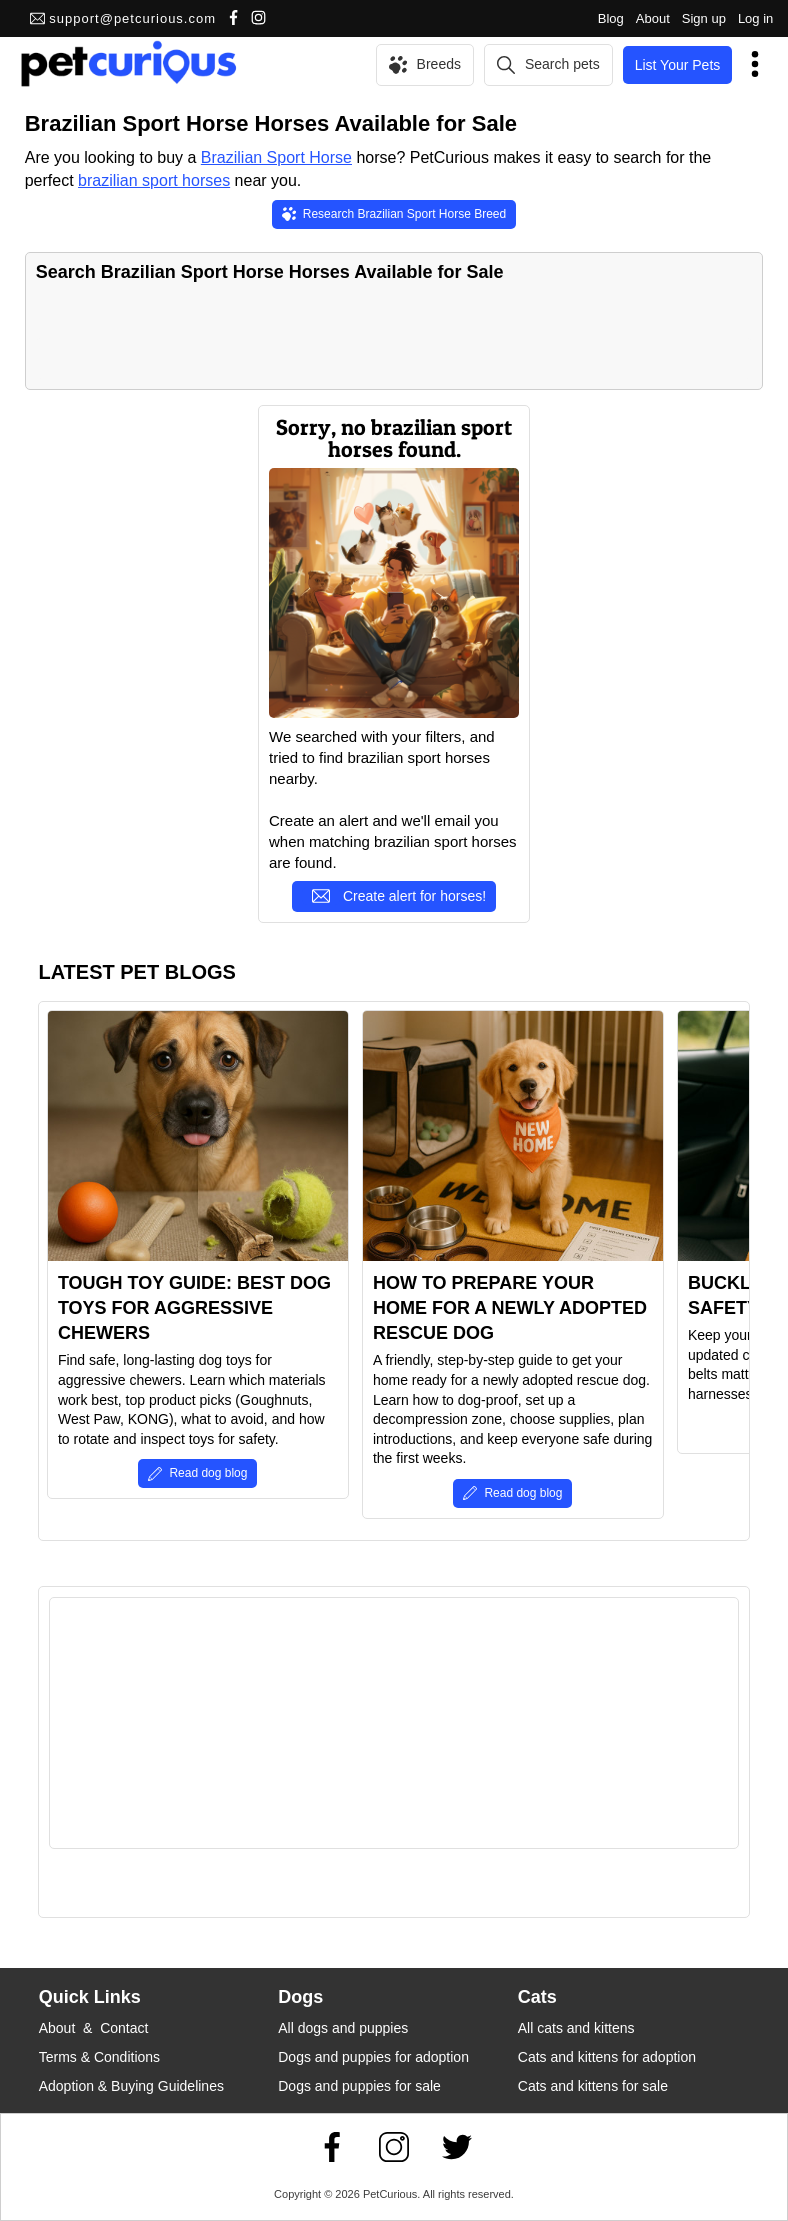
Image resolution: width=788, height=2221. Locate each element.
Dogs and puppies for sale (359, 2086)
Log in (755, 18)
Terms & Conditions (99, 2057)
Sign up (704, 18)
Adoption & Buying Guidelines (131, 2086)
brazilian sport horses (154, 180)
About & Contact (94, 2028)
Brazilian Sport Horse (276, 157)
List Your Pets (678, 65)
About (653, 18)
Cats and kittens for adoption (607, 2057)
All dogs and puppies (343, 2028)
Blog (611, 18)
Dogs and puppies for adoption (373, 2057)
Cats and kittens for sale (593, 2086)
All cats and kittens (576, 2028)
